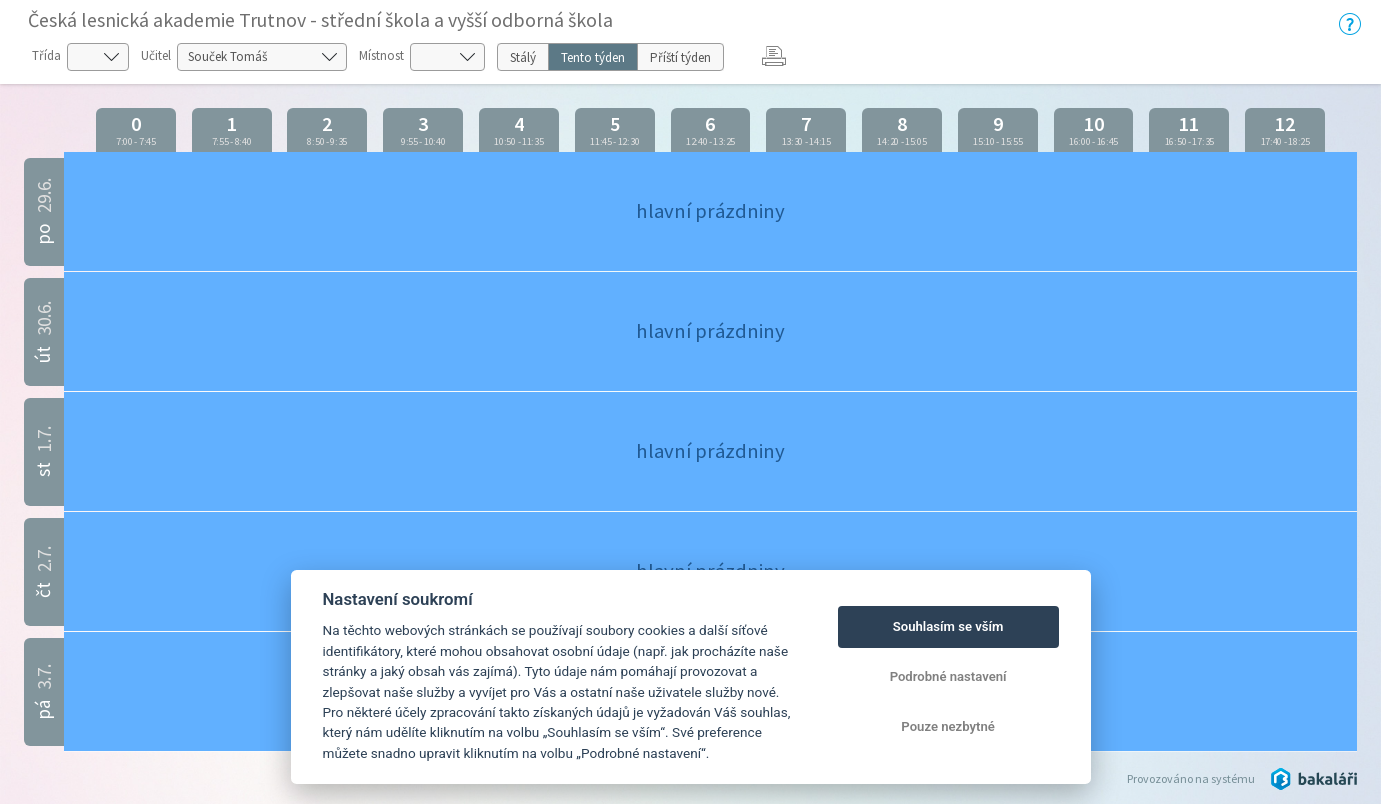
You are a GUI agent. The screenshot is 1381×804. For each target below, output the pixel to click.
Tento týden (593, 57)
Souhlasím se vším (948, 626)
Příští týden (680, 57)
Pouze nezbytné (948, 726)
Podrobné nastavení (948, 676)
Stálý (523, 57)
